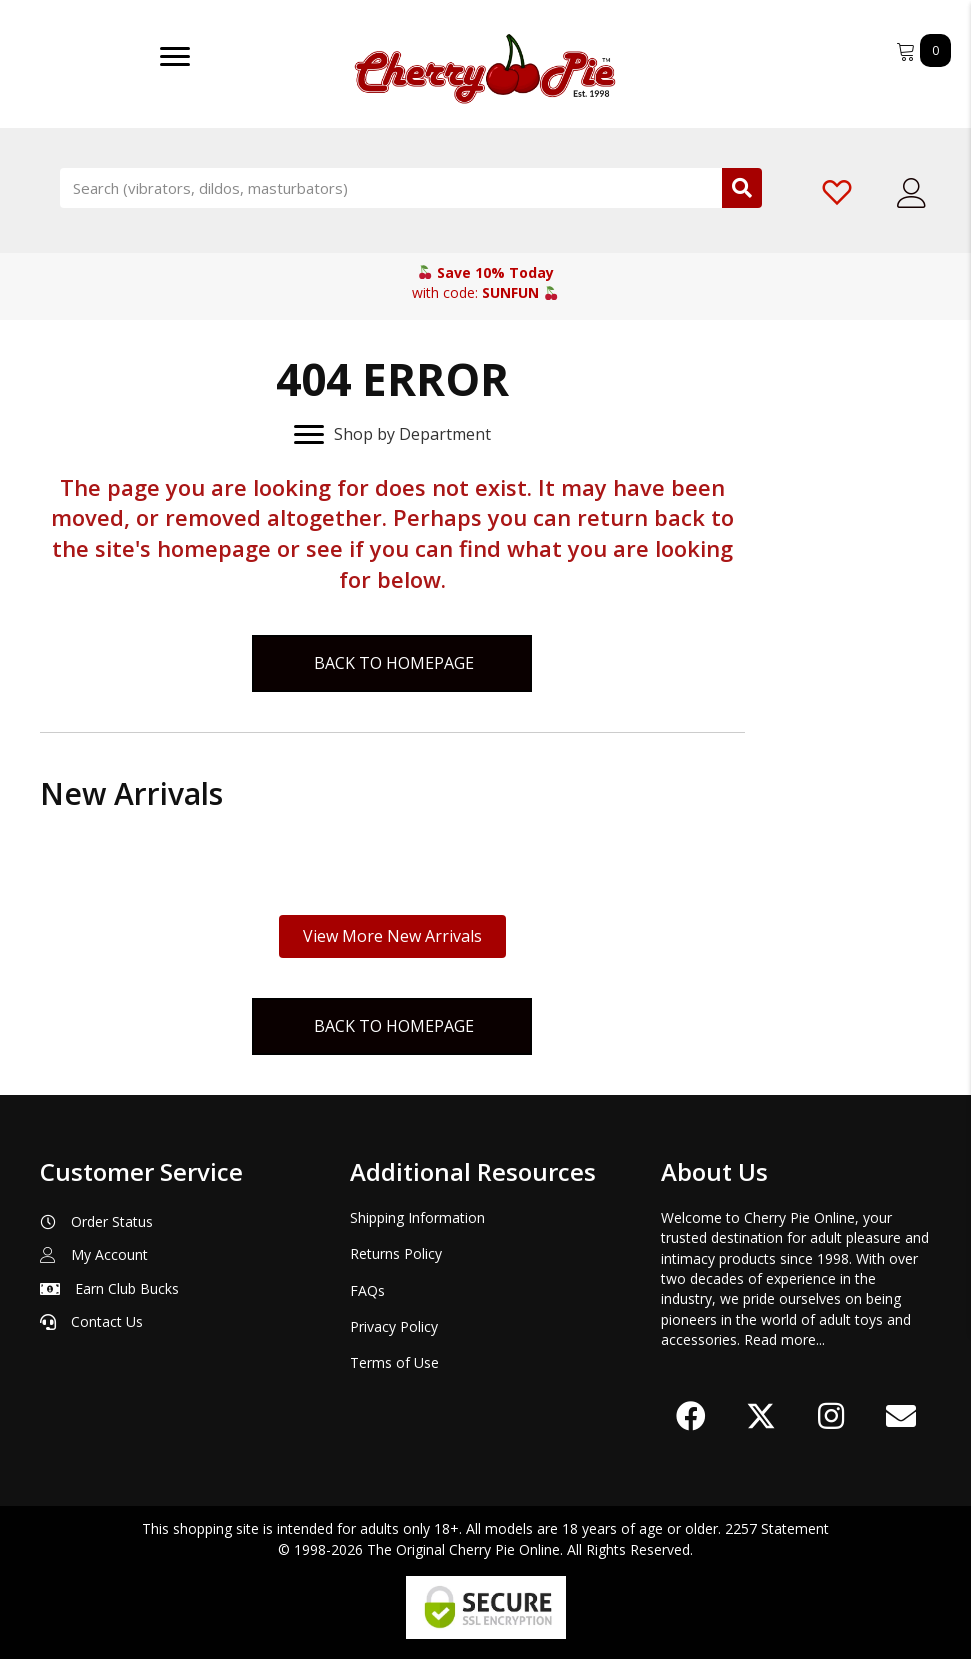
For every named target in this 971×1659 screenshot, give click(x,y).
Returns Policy (396, 1253)
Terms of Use (394, 1362)
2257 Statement (777, 1528)
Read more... (784, 1339)
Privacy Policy (394, 1326)
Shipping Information (417, 1217)
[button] (691, 1416)
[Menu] (175, 57)
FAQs (367, 1290)
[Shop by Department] (392, 435)
